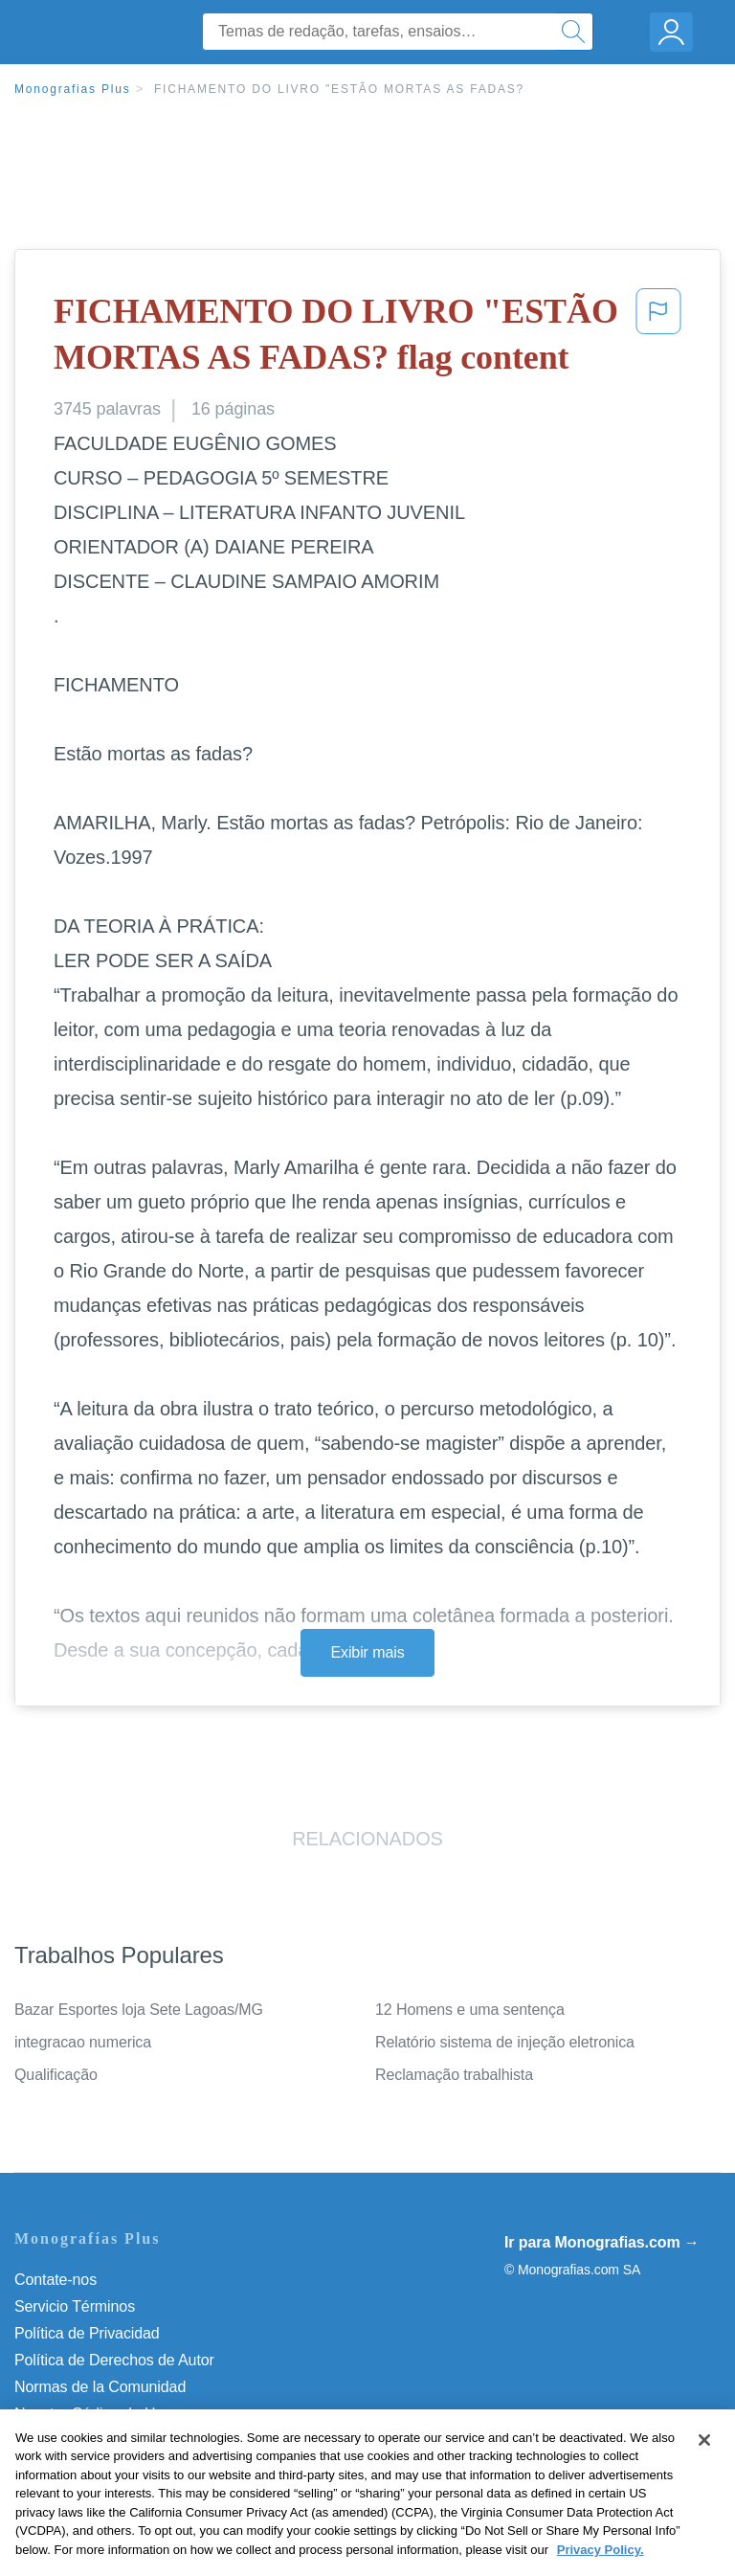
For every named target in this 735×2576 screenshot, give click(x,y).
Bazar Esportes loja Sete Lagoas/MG (138, 2009)
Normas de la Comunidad (100, 2387)
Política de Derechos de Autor (114, 2360)
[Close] (704, 2469)
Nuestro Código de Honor (100, 2414)
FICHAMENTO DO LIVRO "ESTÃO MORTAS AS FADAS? (339, 89)
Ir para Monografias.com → (602, 2242)
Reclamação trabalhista (454, 2075)
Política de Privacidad (87, 2333)
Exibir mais (367, 1652)
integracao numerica (82, 2042)
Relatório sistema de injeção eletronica (505, 2042)
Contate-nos (55, 2279)
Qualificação (56, 2075)
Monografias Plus (72, 89)
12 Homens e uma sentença (470, 2009)
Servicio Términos (74, 2306)
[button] (658, 338)
